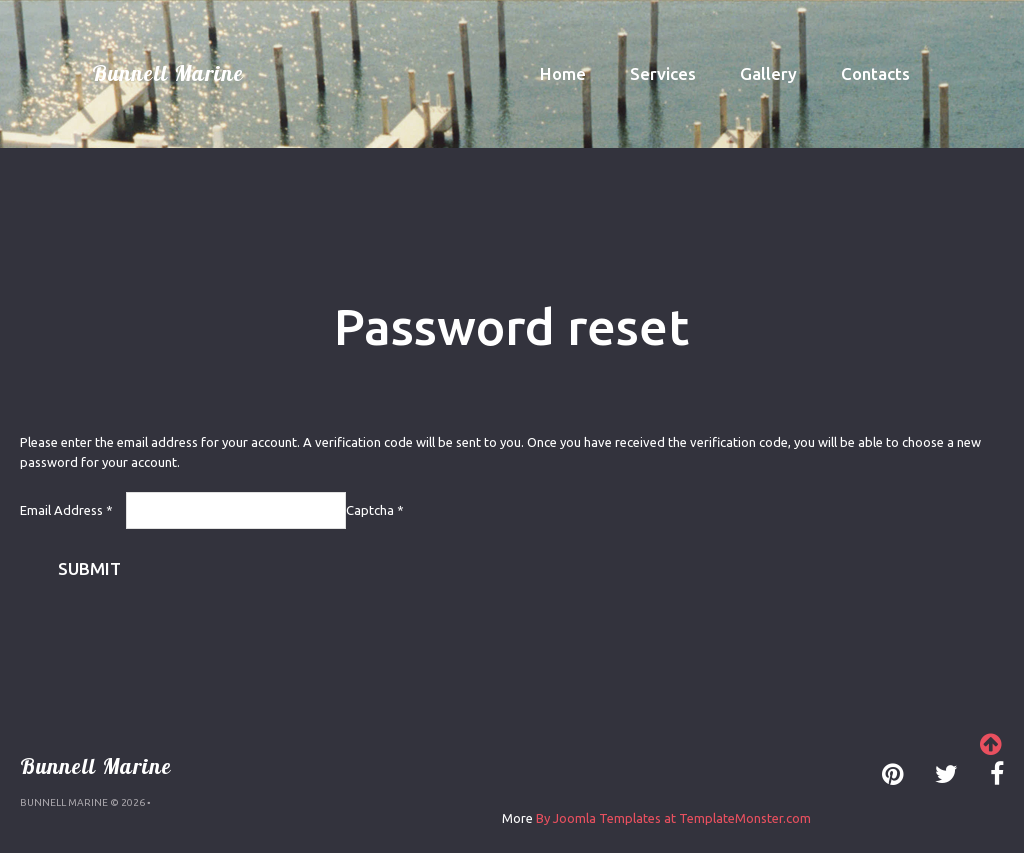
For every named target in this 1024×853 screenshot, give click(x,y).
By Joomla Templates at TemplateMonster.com (673, 818)
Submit (89, 568)
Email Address (66, 510)
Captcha (375, 510)
